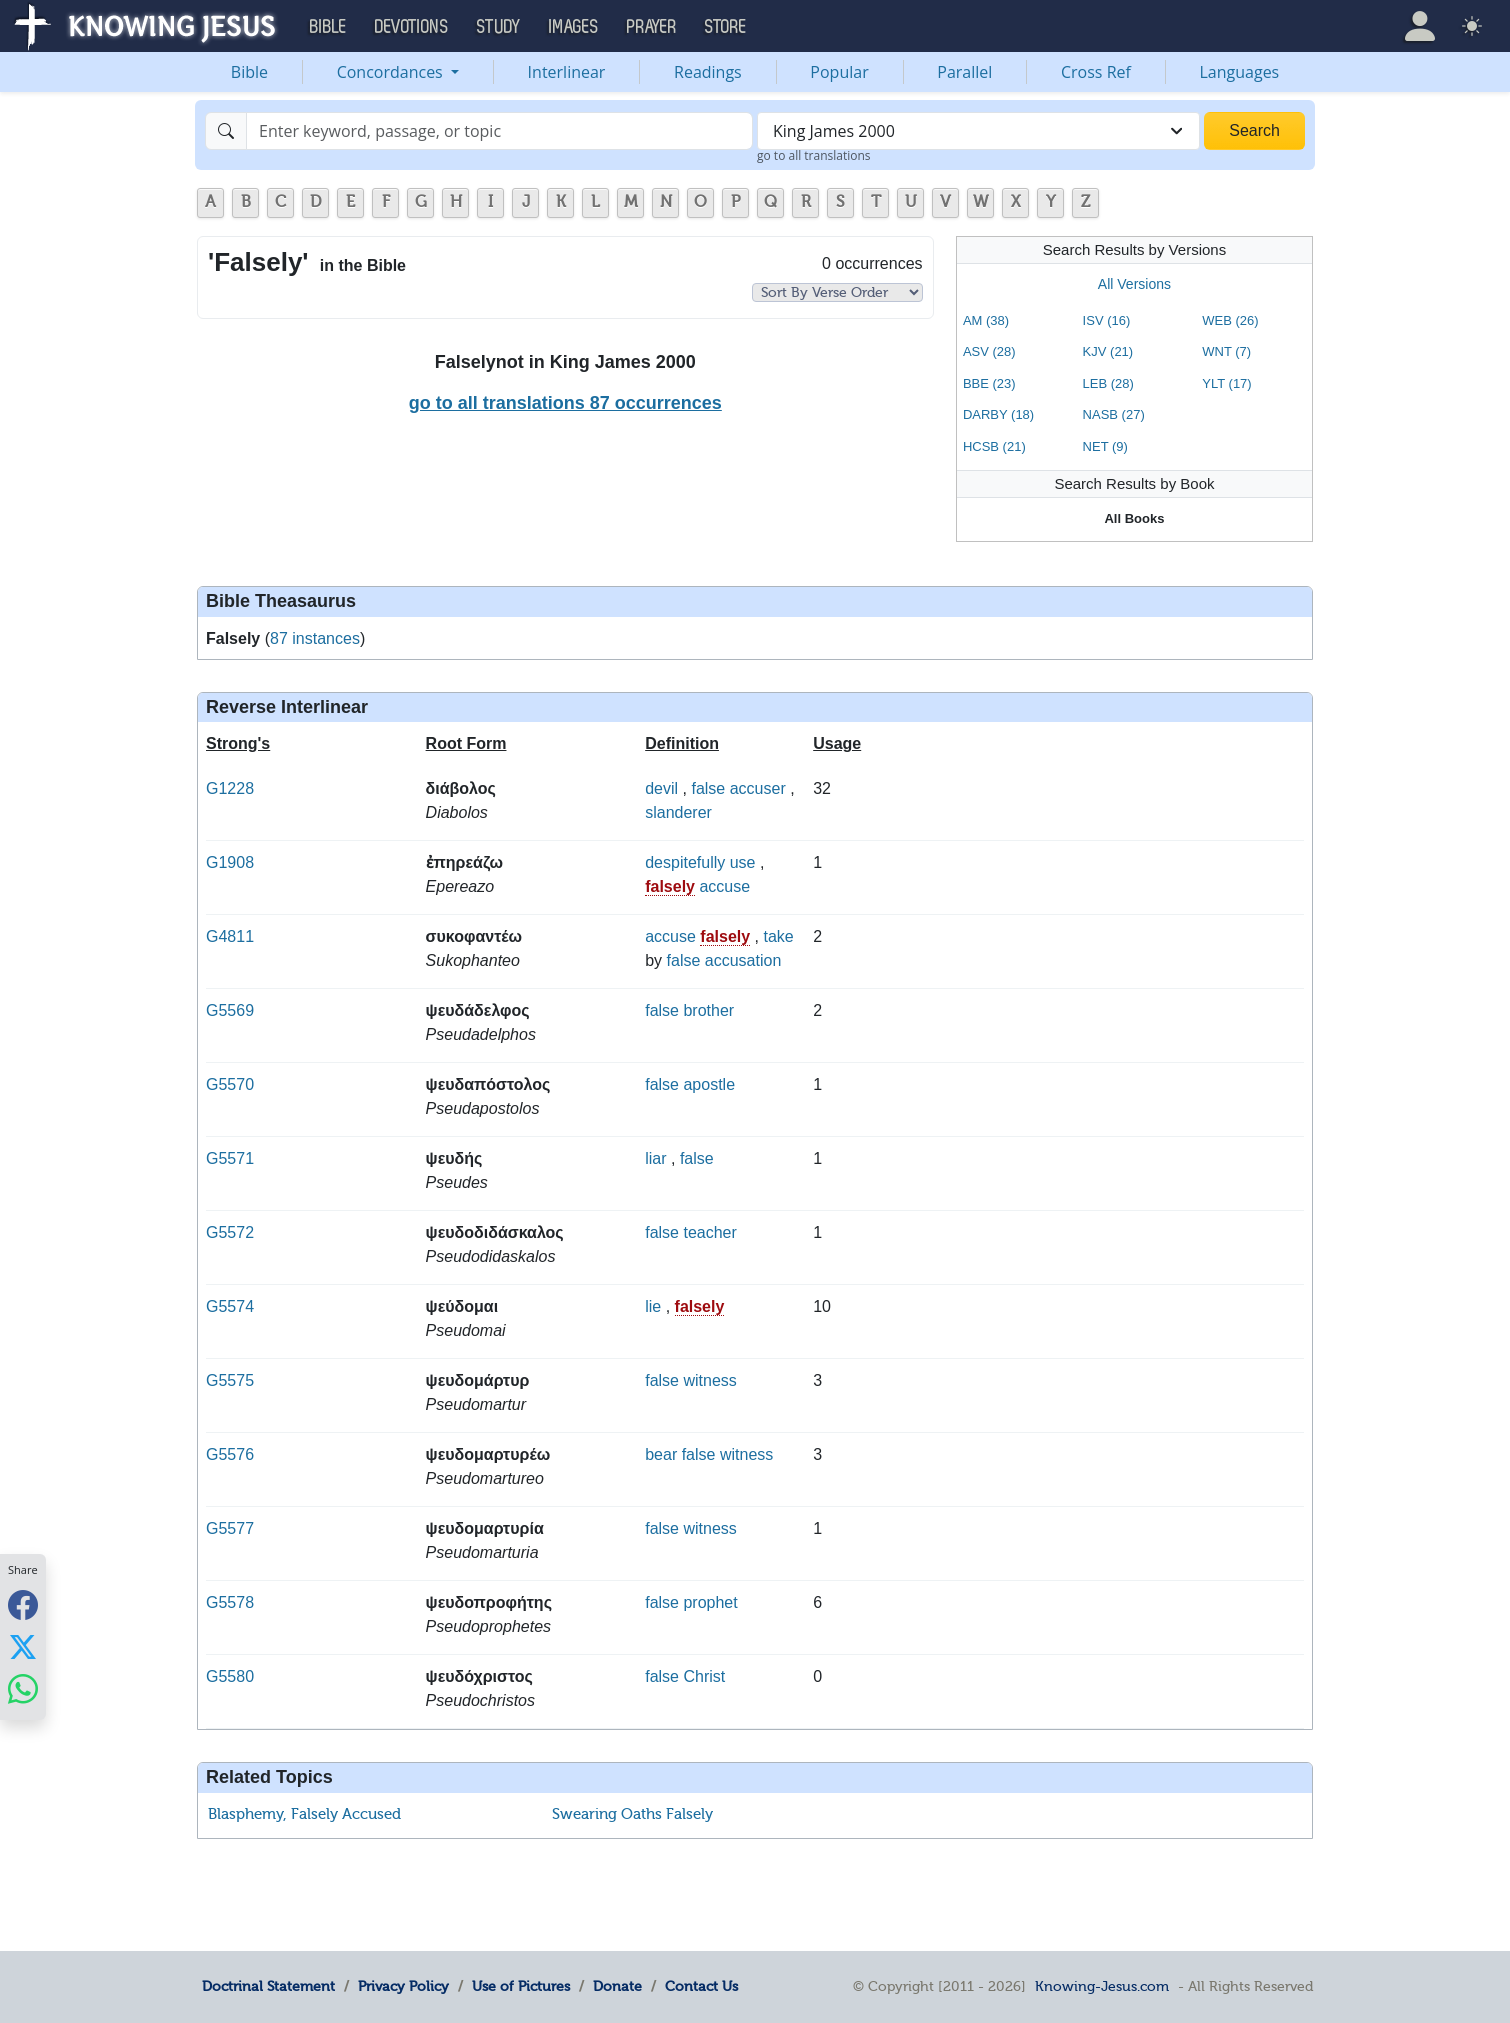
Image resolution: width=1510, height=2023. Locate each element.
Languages (1240, 72)
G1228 (230, 788)
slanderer (678, 812)
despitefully (685, 862)
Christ (704, 1676)
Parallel (964, 72)
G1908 (230, 862)
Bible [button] (328, 27)
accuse (724, 886)
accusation (743, 960)
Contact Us (701, 1986)
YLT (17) (1226, 383)
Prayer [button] (652, 27)
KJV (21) (1108, 351)
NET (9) (1105, 446)
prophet (710, 1602)
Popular (839, 72)
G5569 (230, 1010)
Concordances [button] (392, 72)
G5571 (230, 1158)
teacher (709, 1232)
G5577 (230, 1528)
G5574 (230, 1306)
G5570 (230, 1084)
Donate (617, 1986)
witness (709, 1380)
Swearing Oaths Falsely (632, 1814)
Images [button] (574, 27)
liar (655, 1158)
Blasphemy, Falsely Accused (304, 1814)
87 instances (315, 638)
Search (1254, 130)
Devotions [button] (412, 27)
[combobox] (978, 131)
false (708, 788)
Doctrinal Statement (268, 1986)
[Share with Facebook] (23, 1605)
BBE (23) (989, 383)
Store (726, 27)
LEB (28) (1108, 383)
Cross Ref (1096, 72)
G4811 (230, 936)
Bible (249, 72)
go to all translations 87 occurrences (565, 403)
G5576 (230, 1454)
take (779, 936)
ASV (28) (989, 351)
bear (661, 1454)
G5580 (230, 1676)
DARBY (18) (998, 414)
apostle (709, 1084)
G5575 (230, 1380)
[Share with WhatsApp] (23, 1689)
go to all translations (814, 155)
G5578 (230, 1602)
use (743, 862)
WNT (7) (1226, 351)
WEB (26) (1230, 320)
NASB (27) (1114, 414)
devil (661, 788)
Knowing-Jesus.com (1102, 1986)
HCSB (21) (994, 446)
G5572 (230, 1232)
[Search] (499, 131)
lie (653, 1306)
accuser (758, 788)
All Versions (1134, 284)
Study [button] (499, 27)
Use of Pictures (521, 1986)
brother (708, 1010)
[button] (1420, 26)
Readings (708, 72)
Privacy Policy (403, 1986)
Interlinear (567, 72)
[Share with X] (23, 1647)
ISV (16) (1107, 320)
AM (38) (986, 320)
